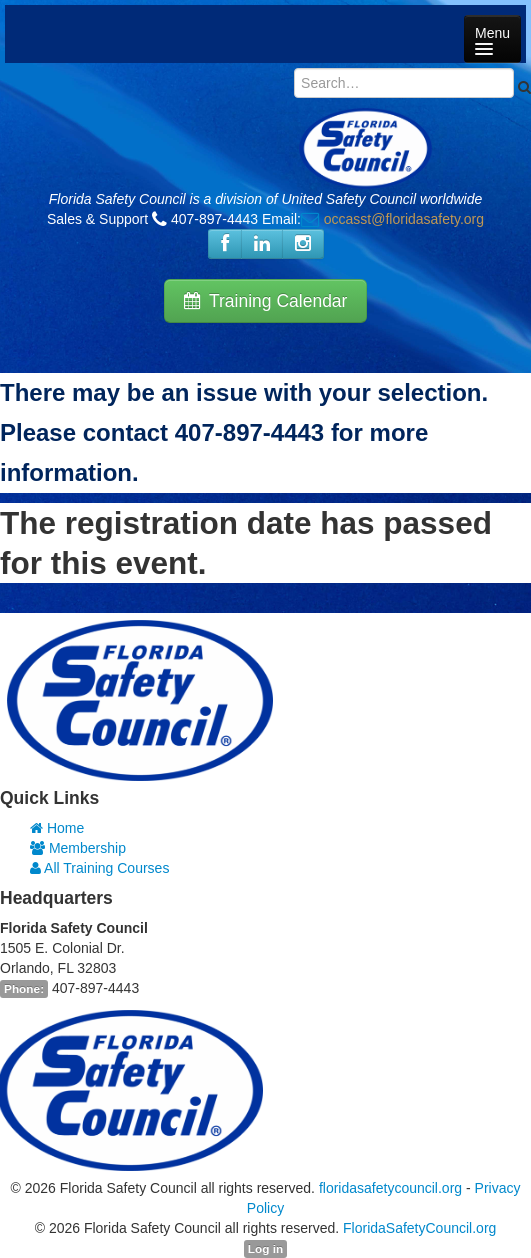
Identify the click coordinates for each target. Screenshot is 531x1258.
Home (57, 828)
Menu (492, 40)
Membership (78, 848)
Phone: (24, 989)
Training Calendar (266, 301)
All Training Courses (99, 868)
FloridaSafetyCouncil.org (419, 1228)
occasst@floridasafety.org (404, 219)
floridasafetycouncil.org (390, 1188)
